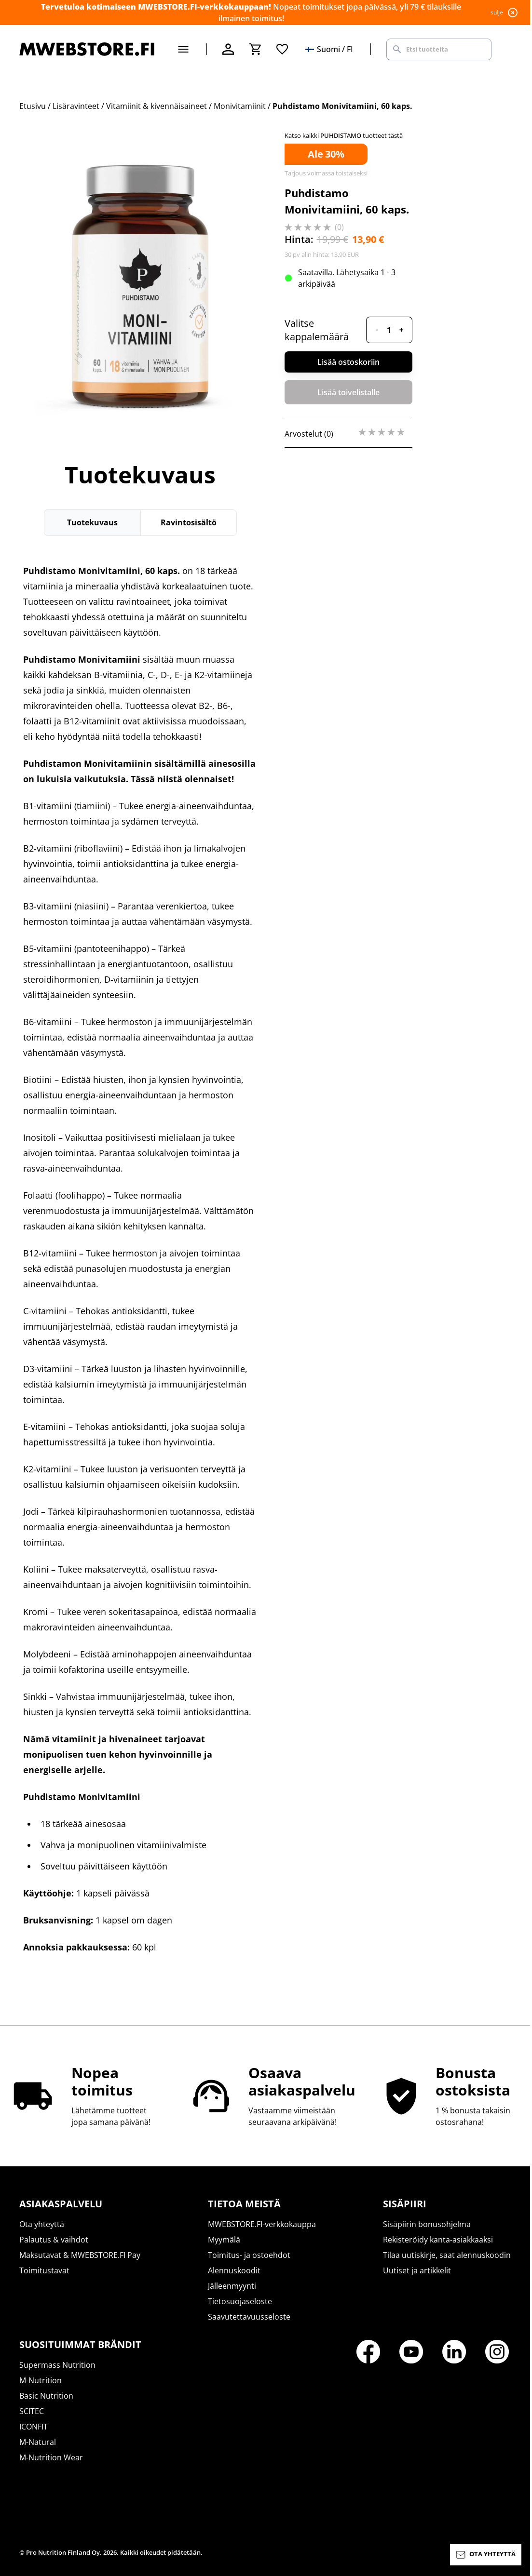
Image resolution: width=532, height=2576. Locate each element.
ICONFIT (33, 2426)
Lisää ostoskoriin (348, 362)
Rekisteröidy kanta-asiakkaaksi (438, 2239)
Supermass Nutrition (57, 2365)
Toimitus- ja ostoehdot (249, 2255)
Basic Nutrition (46, 2395)
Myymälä (224, 2239)
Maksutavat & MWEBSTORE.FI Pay (79, 2255)
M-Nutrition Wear (51, 2457)
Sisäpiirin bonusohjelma (427, 2224)
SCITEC (31, 2411)
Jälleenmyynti (232, 2286)
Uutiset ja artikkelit (417, 2270)
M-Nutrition (40, 2380)
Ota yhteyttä (41, 2224)
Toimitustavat (44, 2270)
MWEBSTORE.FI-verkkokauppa (262, 2224)
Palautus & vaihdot (53, 2239)
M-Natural (37, 2442)
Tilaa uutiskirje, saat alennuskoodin (447, 2255)
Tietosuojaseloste (240, 2301)
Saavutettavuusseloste (249, 2316)
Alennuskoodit (234, 2270)
